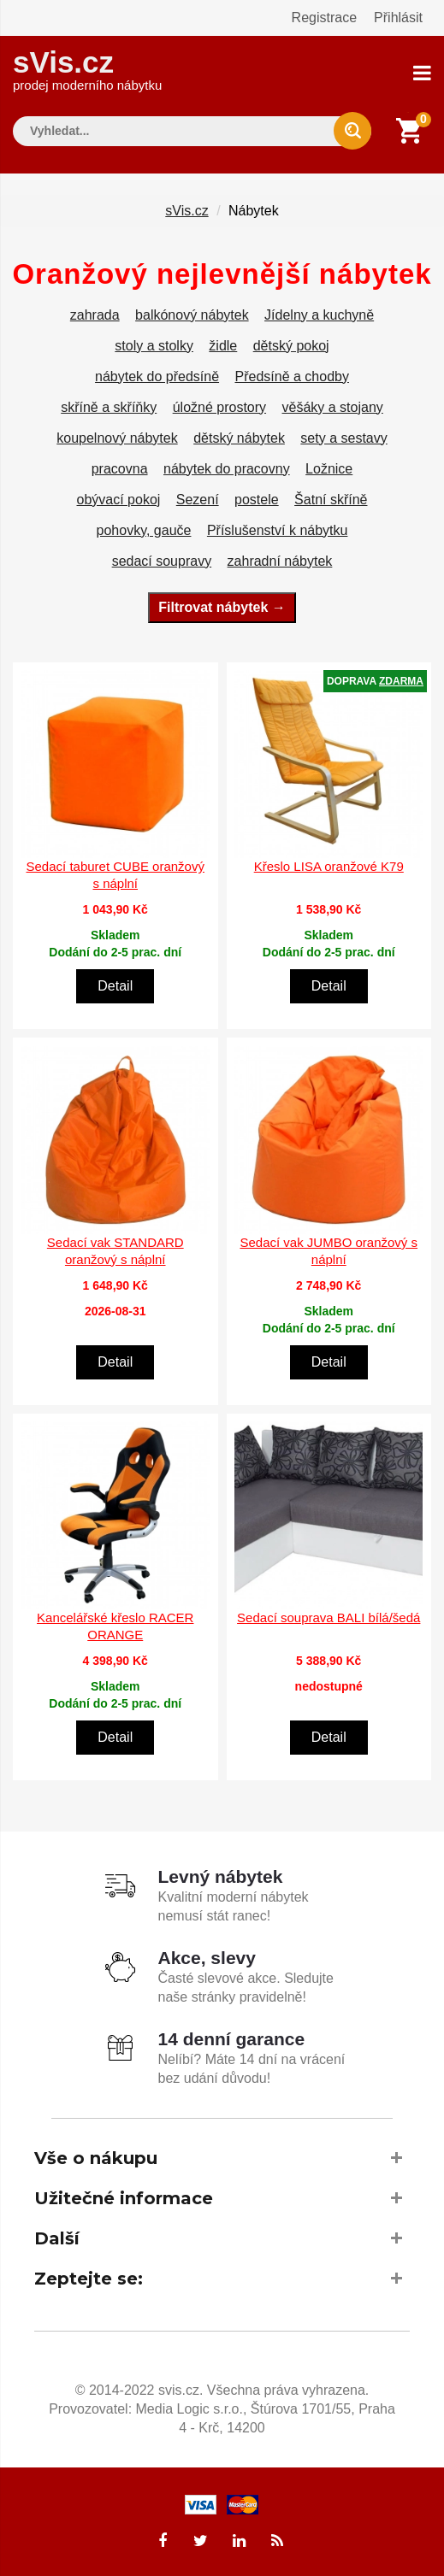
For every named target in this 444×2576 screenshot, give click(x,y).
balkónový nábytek (192, 313)
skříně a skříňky (109, 405)
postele (256, 498)
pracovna (120, 467)
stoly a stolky (154, 344)
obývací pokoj (119, 498)
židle (223, 344)
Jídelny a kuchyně (319, 313)
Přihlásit (398, 17)
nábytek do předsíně (157, 375)
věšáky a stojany (332, 405)
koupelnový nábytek (116, 436)
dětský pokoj (291, 344)
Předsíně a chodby (292, 375)
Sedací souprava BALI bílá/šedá (328, 1616)
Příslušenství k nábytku (277, 528)
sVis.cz (87, 67)
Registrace (324, 17)
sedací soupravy (162, 559)
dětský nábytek (239, 436)
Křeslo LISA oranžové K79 (329, 865)
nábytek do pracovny (226, 467)
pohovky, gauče (144, 528)
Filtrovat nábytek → (221, 605)
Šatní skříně (330, 498)
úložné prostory (219, 405)
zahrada (95, 313)
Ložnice (328, 467)
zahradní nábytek (280, 559)
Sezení (197, 498)
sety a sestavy (343, 436)
